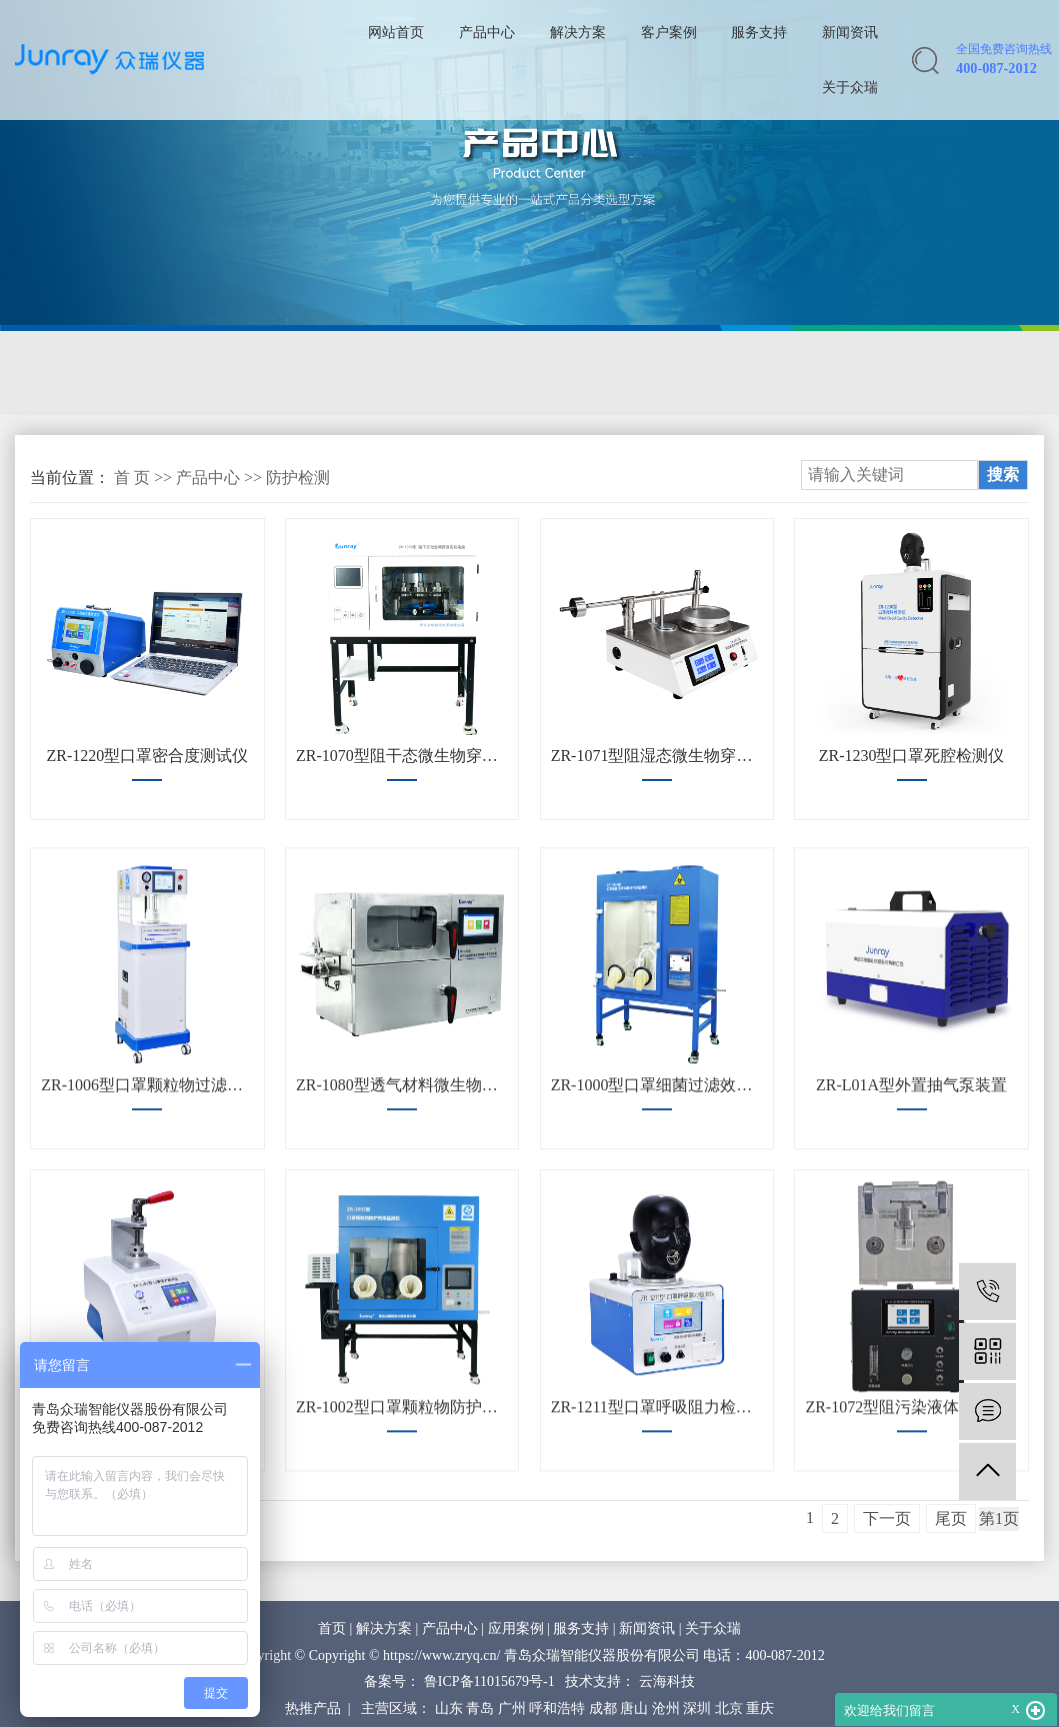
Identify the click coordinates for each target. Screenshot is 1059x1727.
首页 (332, 1628)
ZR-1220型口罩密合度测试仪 (147, 755)
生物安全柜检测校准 (587, 373)
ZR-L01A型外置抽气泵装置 (911, 1148)
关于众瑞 (850, 87)
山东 (449, 1708)
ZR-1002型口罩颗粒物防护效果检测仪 (402, 1470)
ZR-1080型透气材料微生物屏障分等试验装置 (402, 1148)
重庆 (760, 1708)
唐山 (634, 1708)
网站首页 (396, 32)
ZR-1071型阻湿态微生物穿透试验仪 (657, 755)
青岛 (480, 1708)
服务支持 (759, 32)
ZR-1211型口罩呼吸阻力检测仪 (657, 1470)
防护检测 (747, 373)
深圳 (697, 1708)
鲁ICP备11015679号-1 (489, 1681)
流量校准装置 (258, 373)
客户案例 (669, 32)
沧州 (666, 1708)
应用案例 (516, 1628)
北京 (729, 1708)
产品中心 (487, 32)
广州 (512, 1708)
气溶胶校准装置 (98, 373)
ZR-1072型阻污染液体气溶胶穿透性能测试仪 (911, 1470)
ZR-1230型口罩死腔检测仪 (912, 755)
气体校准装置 (409, 373)
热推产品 (313, 1708)
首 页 (132, 477)
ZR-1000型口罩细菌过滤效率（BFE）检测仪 (657, 1148)
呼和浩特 (557, 1708)
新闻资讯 (850, 32)
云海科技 (667, 1681)
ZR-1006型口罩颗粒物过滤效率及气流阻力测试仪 (147, 1148)
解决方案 (578, 32)
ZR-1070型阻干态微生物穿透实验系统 (402, 755)
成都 (603, 1708)
